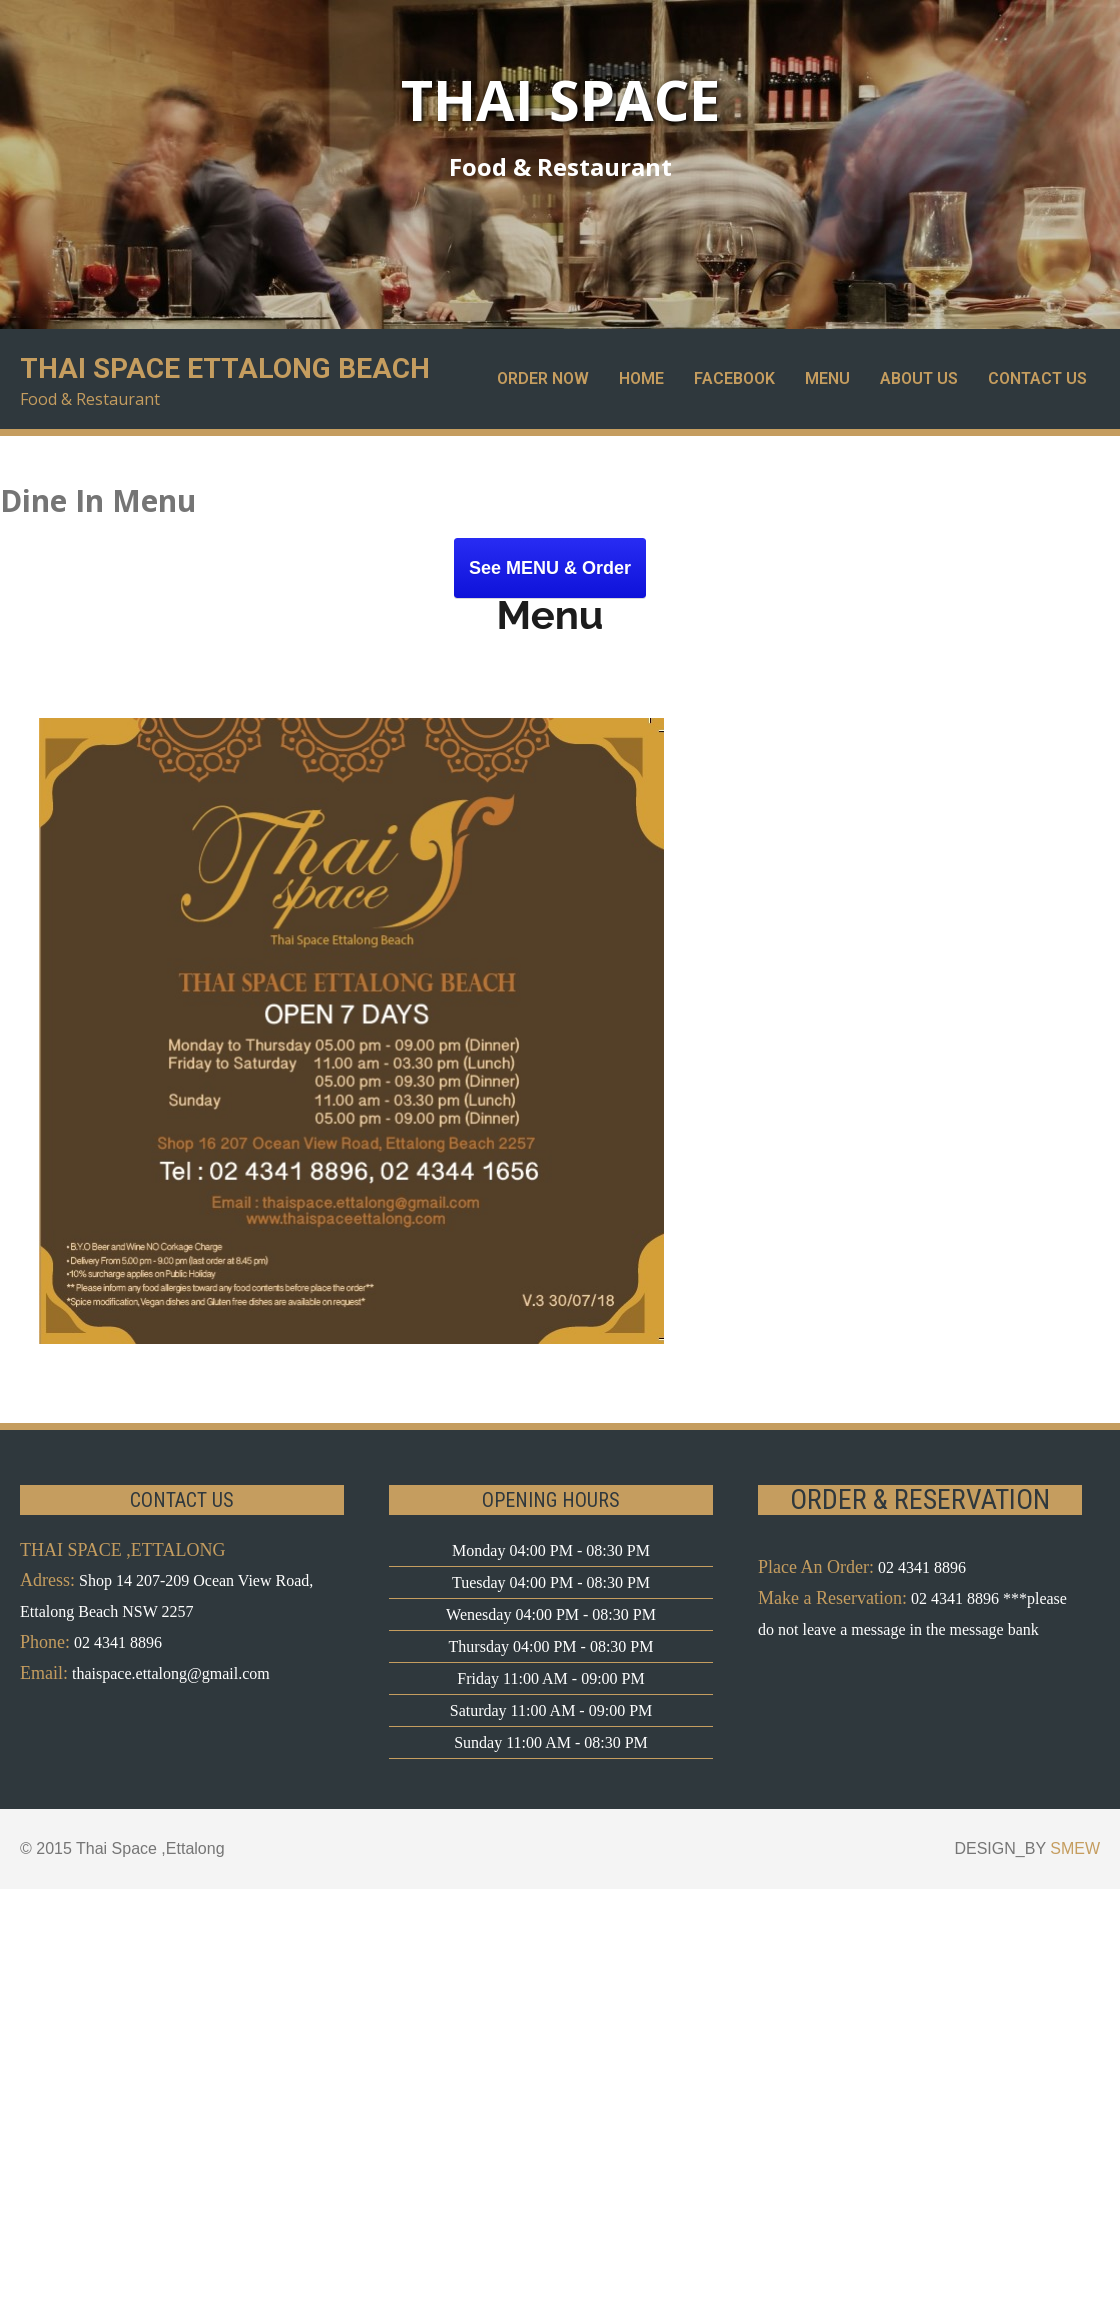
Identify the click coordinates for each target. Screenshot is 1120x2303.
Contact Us (1037, 378)
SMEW (1075, 1848)
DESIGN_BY (1027, 1848)
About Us (919, 378)
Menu (827, 378)
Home (641, 378)
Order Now (543, 378)
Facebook (734, 378)
